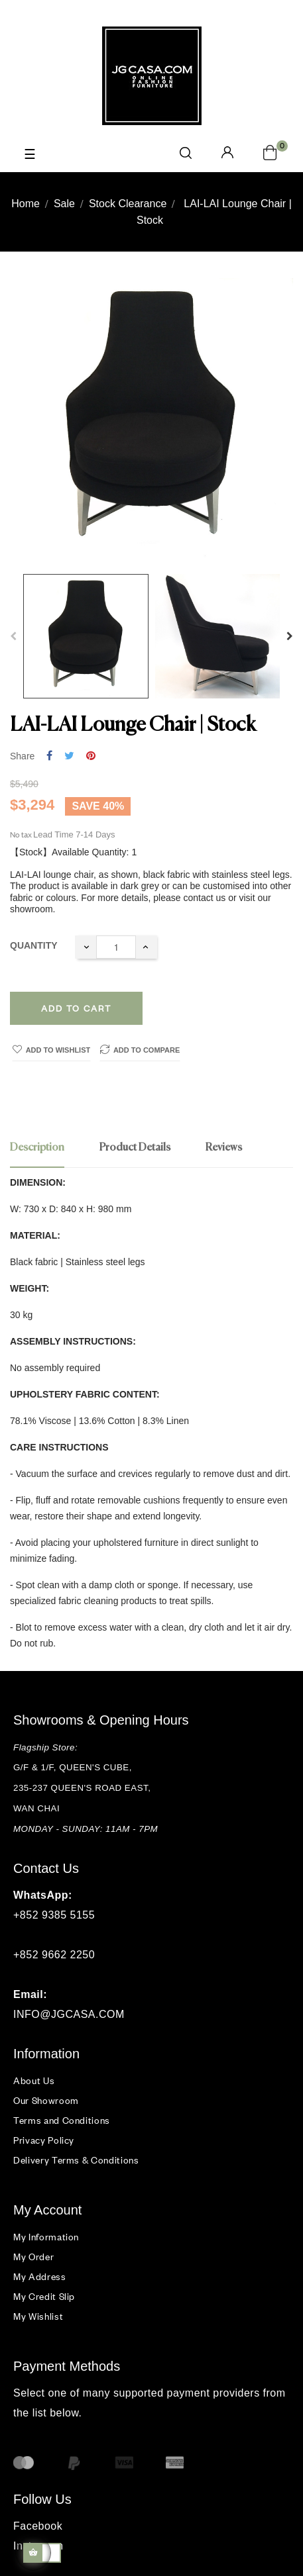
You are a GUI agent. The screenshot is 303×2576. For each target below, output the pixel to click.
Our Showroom (46, 2100)
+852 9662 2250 (54, 1954)
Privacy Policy (43, 2140)
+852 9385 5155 (54, 1915)
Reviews (224, 1148)
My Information (46, 2236)
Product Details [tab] (134, 1148)
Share (49, 756)
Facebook (37, 2526)
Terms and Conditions (61, 2120)
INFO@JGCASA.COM (69, 2014)
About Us (33, 2080)
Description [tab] (37, 1148)
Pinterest (90, 756)
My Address (39, 2276)
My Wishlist (38, 2316)
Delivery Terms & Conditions (76, 2160)
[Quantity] (116, 947)
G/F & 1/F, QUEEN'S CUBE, (74, 1767)
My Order (33, 2256)
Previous (13, 636)
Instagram (38, 2546)
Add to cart (76, 1008)
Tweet (69, 756)
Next (289, 636)
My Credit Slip (44, 2296)
